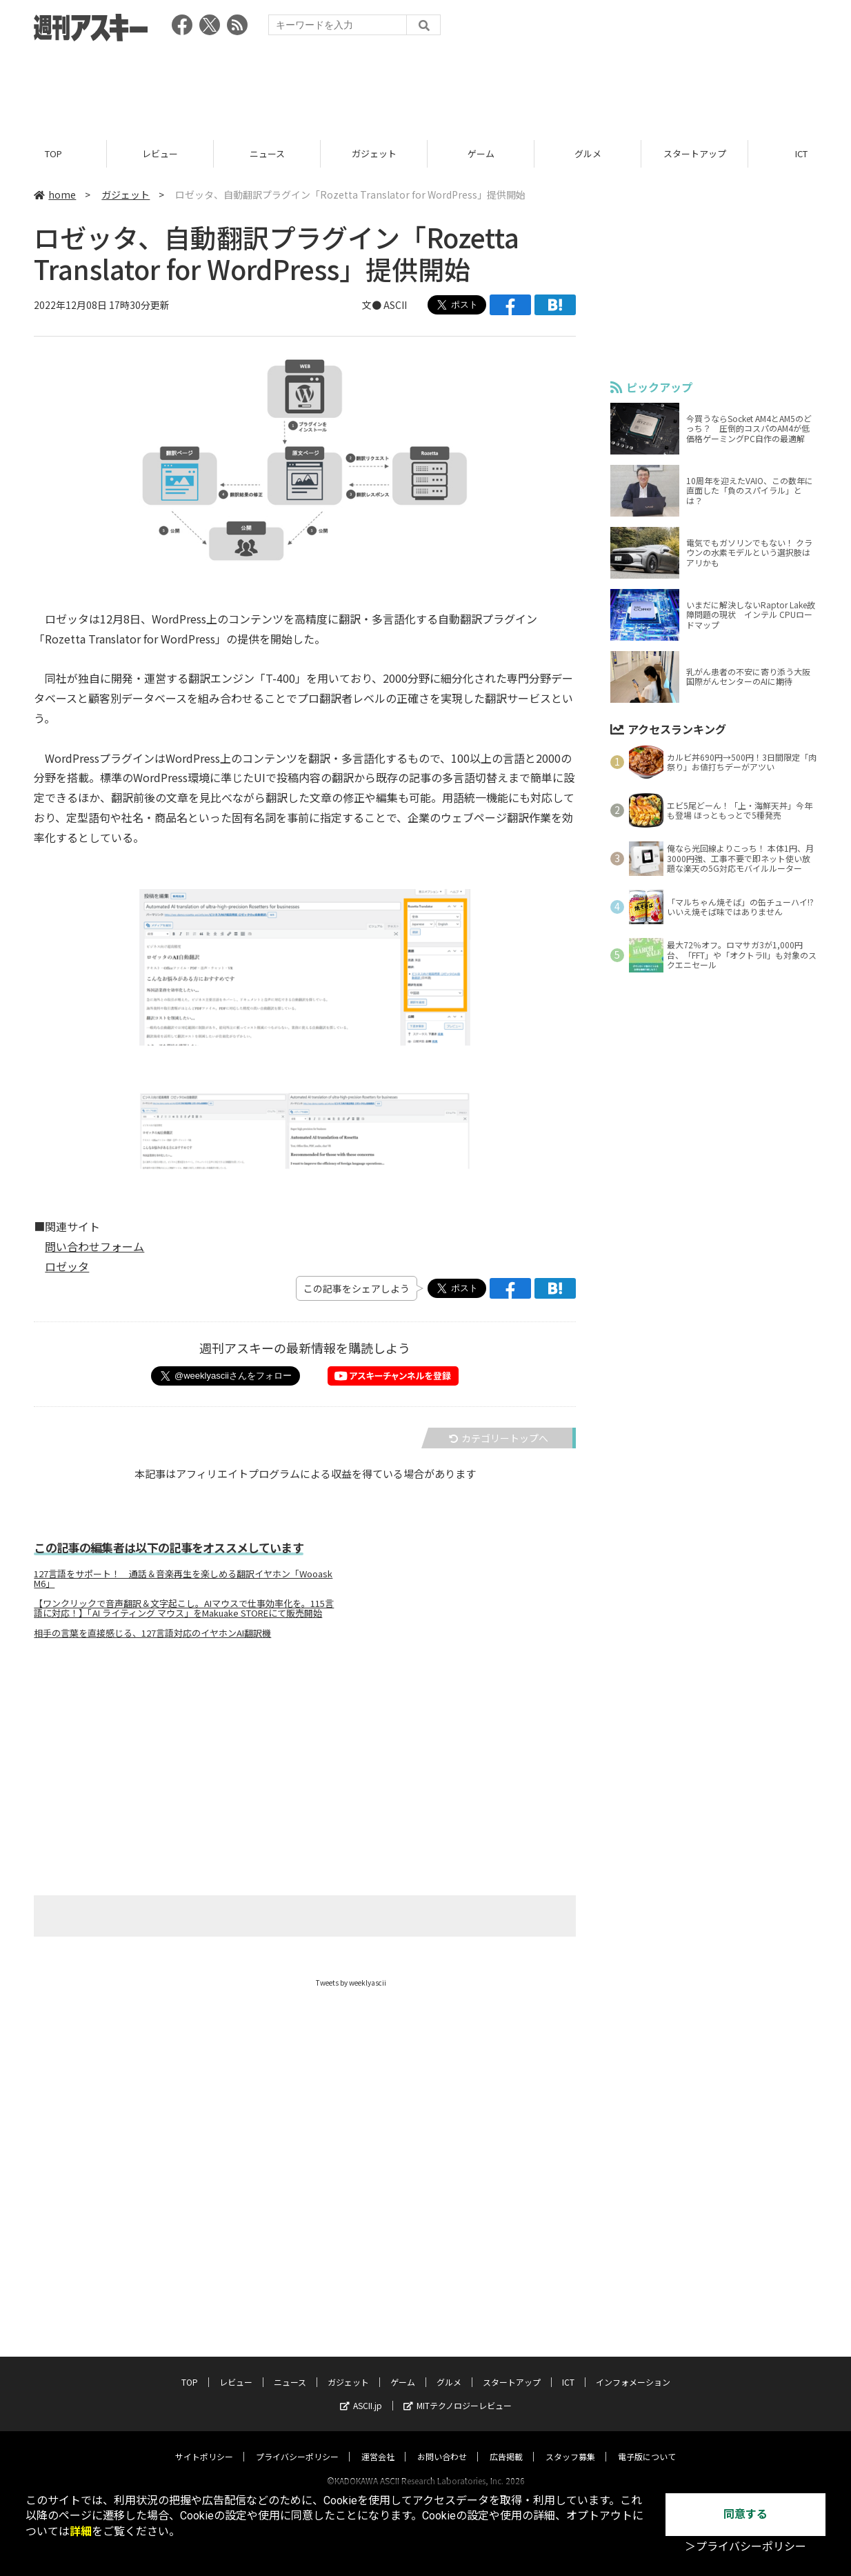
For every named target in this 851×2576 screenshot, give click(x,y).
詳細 (81, 2531)
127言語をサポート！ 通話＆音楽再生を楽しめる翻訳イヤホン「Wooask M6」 (183, 1578)
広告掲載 (506, 2443)
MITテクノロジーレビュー (457, 2392)
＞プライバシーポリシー (745, 2546)
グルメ (587, 153)
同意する (745, 2514)
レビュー (160, 153)
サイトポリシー (204, 2443)
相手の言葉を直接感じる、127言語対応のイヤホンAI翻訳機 (152, 1633)
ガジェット (374, 153)
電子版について (647, 2443)
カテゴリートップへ (498, 1439)
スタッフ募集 (570, 2443)
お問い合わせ (442, 2443)
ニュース (267, 153)
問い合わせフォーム (94, 1246)
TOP (53, 153)
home (55, 194)
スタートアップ (694, 153)
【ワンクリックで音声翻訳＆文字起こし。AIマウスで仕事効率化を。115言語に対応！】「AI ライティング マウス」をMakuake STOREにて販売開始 (184, 1608)
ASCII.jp (361, 2392)
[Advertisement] (425, 86)
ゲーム (481, 153)
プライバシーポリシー (297, 2443)
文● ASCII (384, 305)
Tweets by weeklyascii (351, 1982)
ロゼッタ (67, 1266)
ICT (568, 2369)
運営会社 (377, 2443)
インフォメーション (633, 2369)
